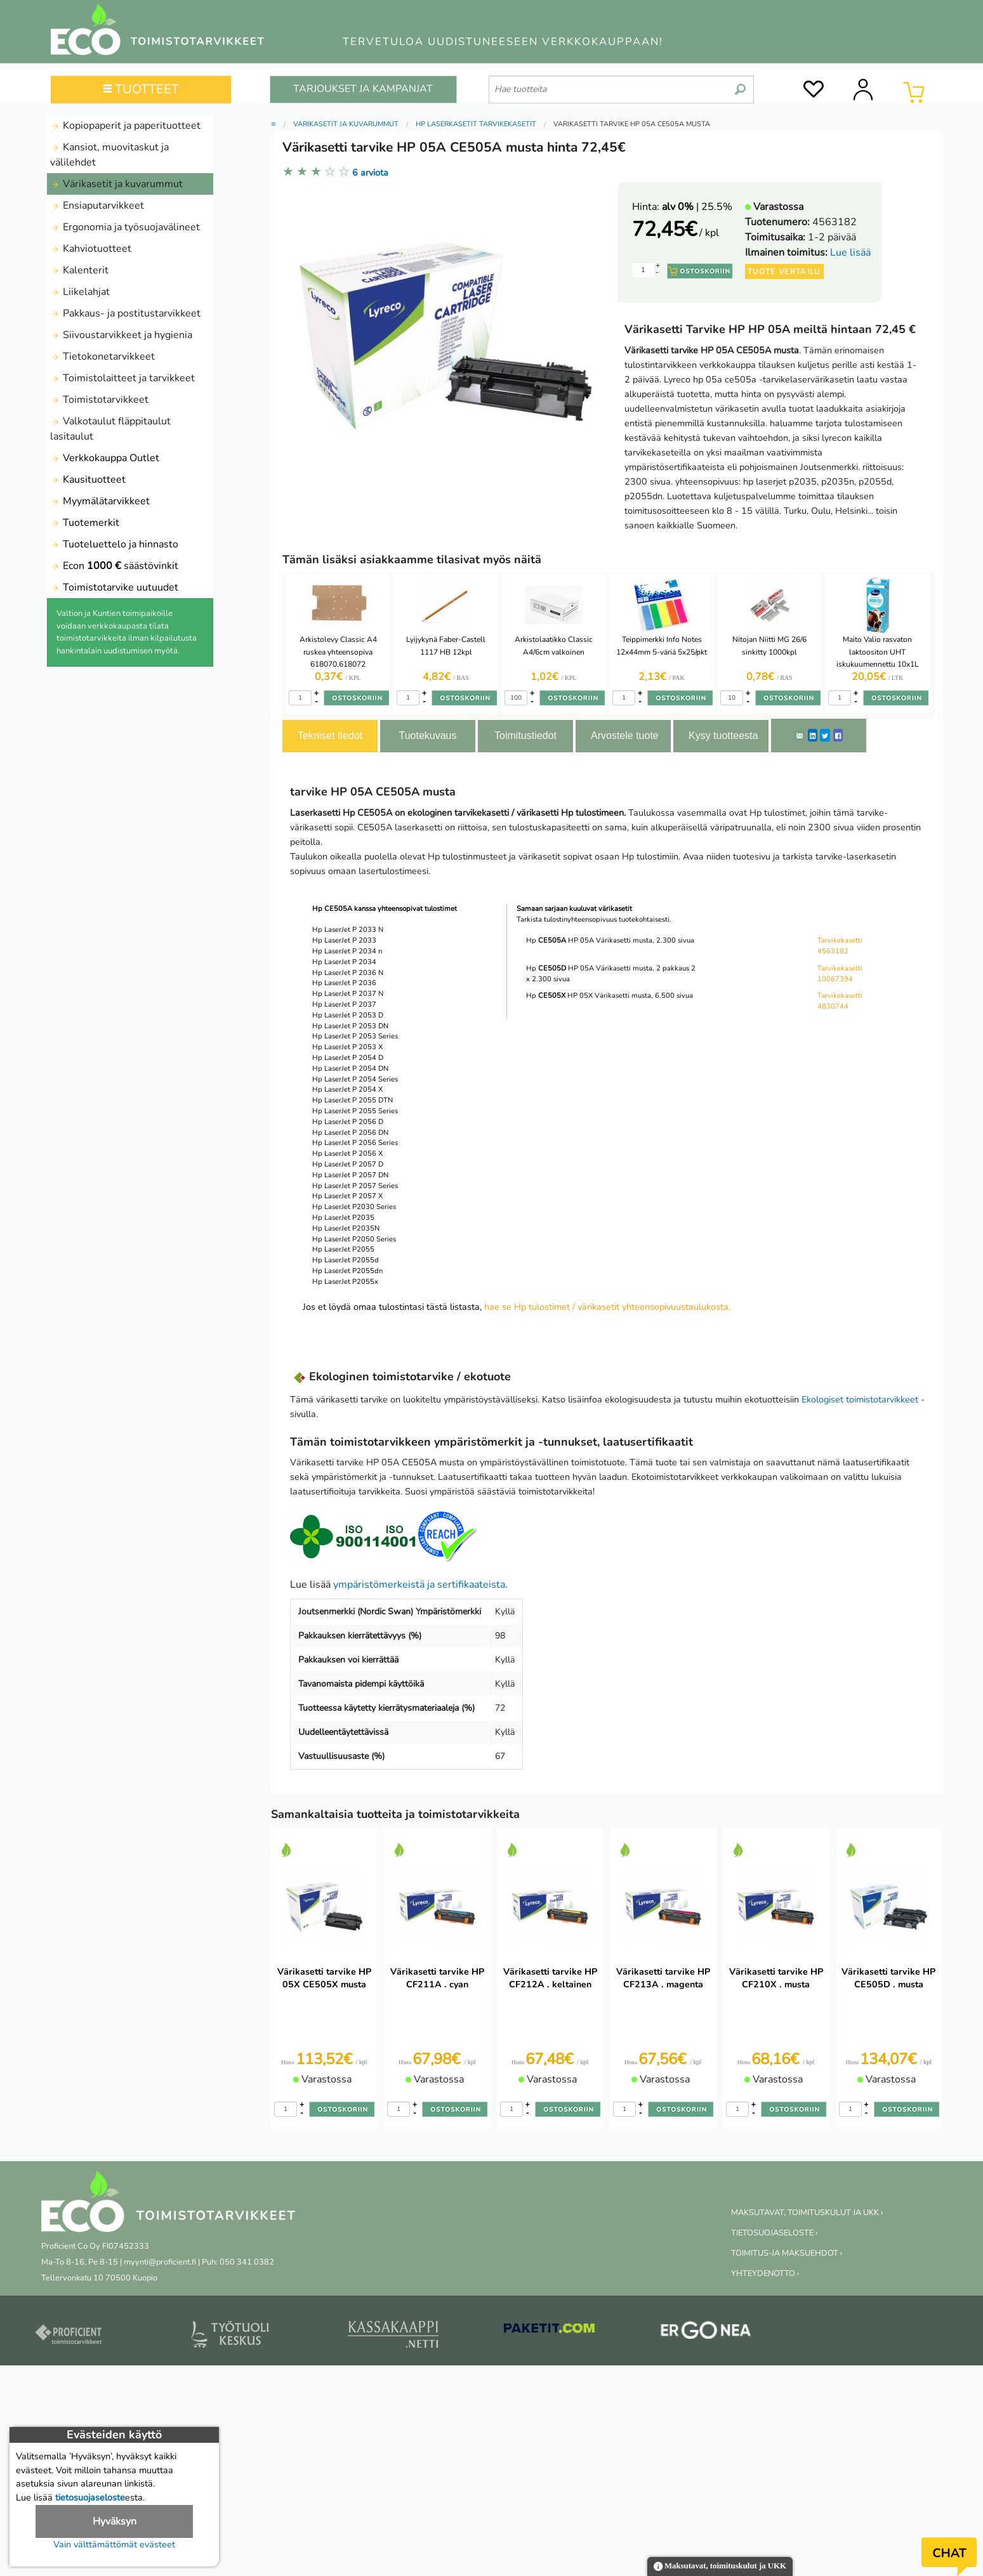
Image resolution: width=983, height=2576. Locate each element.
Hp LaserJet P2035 (343, 1217)
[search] (740, 84)
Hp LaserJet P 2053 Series (355, 1036)
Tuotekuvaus (427, 735)
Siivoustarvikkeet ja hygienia (121, 335)
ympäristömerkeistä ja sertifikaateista (419, 1585)
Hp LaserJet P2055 (343, 1249)
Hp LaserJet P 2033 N (347, 929)
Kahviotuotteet (90, 249)
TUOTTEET (141, 89)
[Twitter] (825, 735)
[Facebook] (838, 735)
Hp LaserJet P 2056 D (347, 1122)
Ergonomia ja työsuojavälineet (125, 227)
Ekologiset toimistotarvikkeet (860, 1399)
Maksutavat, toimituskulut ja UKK (720, 2566)
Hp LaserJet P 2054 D (347, 1057)
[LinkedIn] (812, 735)
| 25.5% (697, 207)
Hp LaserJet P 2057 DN (350, 1175)
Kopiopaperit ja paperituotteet (125, 126)
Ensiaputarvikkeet (97, 205)
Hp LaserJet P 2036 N (347, 972)
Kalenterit (79, 270)
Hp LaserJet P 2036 (344, 983)
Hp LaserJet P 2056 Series (355, 1142)
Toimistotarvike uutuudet (114, 587)
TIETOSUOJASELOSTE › (774, 2233)
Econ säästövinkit (114, 566)
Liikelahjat (80, 292)
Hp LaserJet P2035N (345, 1228)
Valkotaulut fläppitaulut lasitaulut (110, 428)
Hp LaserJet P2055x (345, 1281)
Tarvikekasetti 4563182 (839, 946)
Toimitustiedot (525, 735)
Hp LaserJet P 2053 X (347, 1047)
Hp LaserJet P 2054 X (347, 1089)
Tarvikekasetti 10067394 (839, 974)
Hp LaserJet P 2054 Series (355, 1079)
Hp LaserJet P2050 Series (354, 1239)
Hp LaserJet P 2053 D (347, 1015)
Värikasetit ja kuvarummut (116, 184)
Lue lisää (850, 252)
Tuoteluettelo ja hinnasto (114, 544)
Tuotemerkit (84, 523)
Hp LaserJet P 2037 (344, 1004)
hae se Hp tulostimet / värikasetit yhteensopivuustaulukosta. (607, 1306)
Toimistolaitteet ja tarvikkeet (122, 378)
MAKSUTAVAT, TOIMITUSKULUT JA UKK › (807, 2212)
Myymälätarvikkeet (100, 501)
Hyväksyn (114, 2521)
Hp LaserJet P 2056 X (347, 1153)
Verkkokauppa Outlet (104, 458)
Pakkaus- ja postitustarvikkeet (125, 313)
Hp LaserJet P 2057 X (347, 1196)
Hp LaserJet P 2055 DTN (352, 1100)
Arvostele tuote (625, 735)
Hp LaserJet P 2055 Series (355, 1111)
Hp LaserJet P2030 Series (354, 1207)
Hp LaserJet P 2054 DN (350, 1068)
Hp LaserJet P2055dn (347, 1271)
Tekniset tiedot (330, 735)
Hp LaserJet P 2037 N (347, 993)
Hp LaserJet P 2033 (344, 940)
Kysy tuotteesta (723, 735)
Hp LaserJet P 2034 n (347, 951)
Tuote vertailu (784, 271)
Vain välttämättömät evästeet (114, 2544)
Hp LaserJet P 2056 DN (350, 1132)
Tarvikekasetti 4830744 (839, 1001)
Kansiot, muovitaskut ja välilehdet (109, 154)
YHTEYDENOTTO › (765, 2273)
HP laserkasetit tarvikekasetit (476, 124)
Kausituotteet (88, 480)
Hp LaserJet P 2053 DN (350, 1026)
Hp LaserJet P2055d (345, 1260)
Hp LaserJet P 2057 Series (355, 1186)
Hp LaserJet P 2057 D (347, 1164)
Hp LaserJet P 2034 (344, 962)
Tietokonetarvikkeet (102, 356)
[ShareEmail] (800, 735)
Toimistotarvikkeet (99, 400)
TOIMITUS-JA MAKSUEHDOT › (786, 2253)
